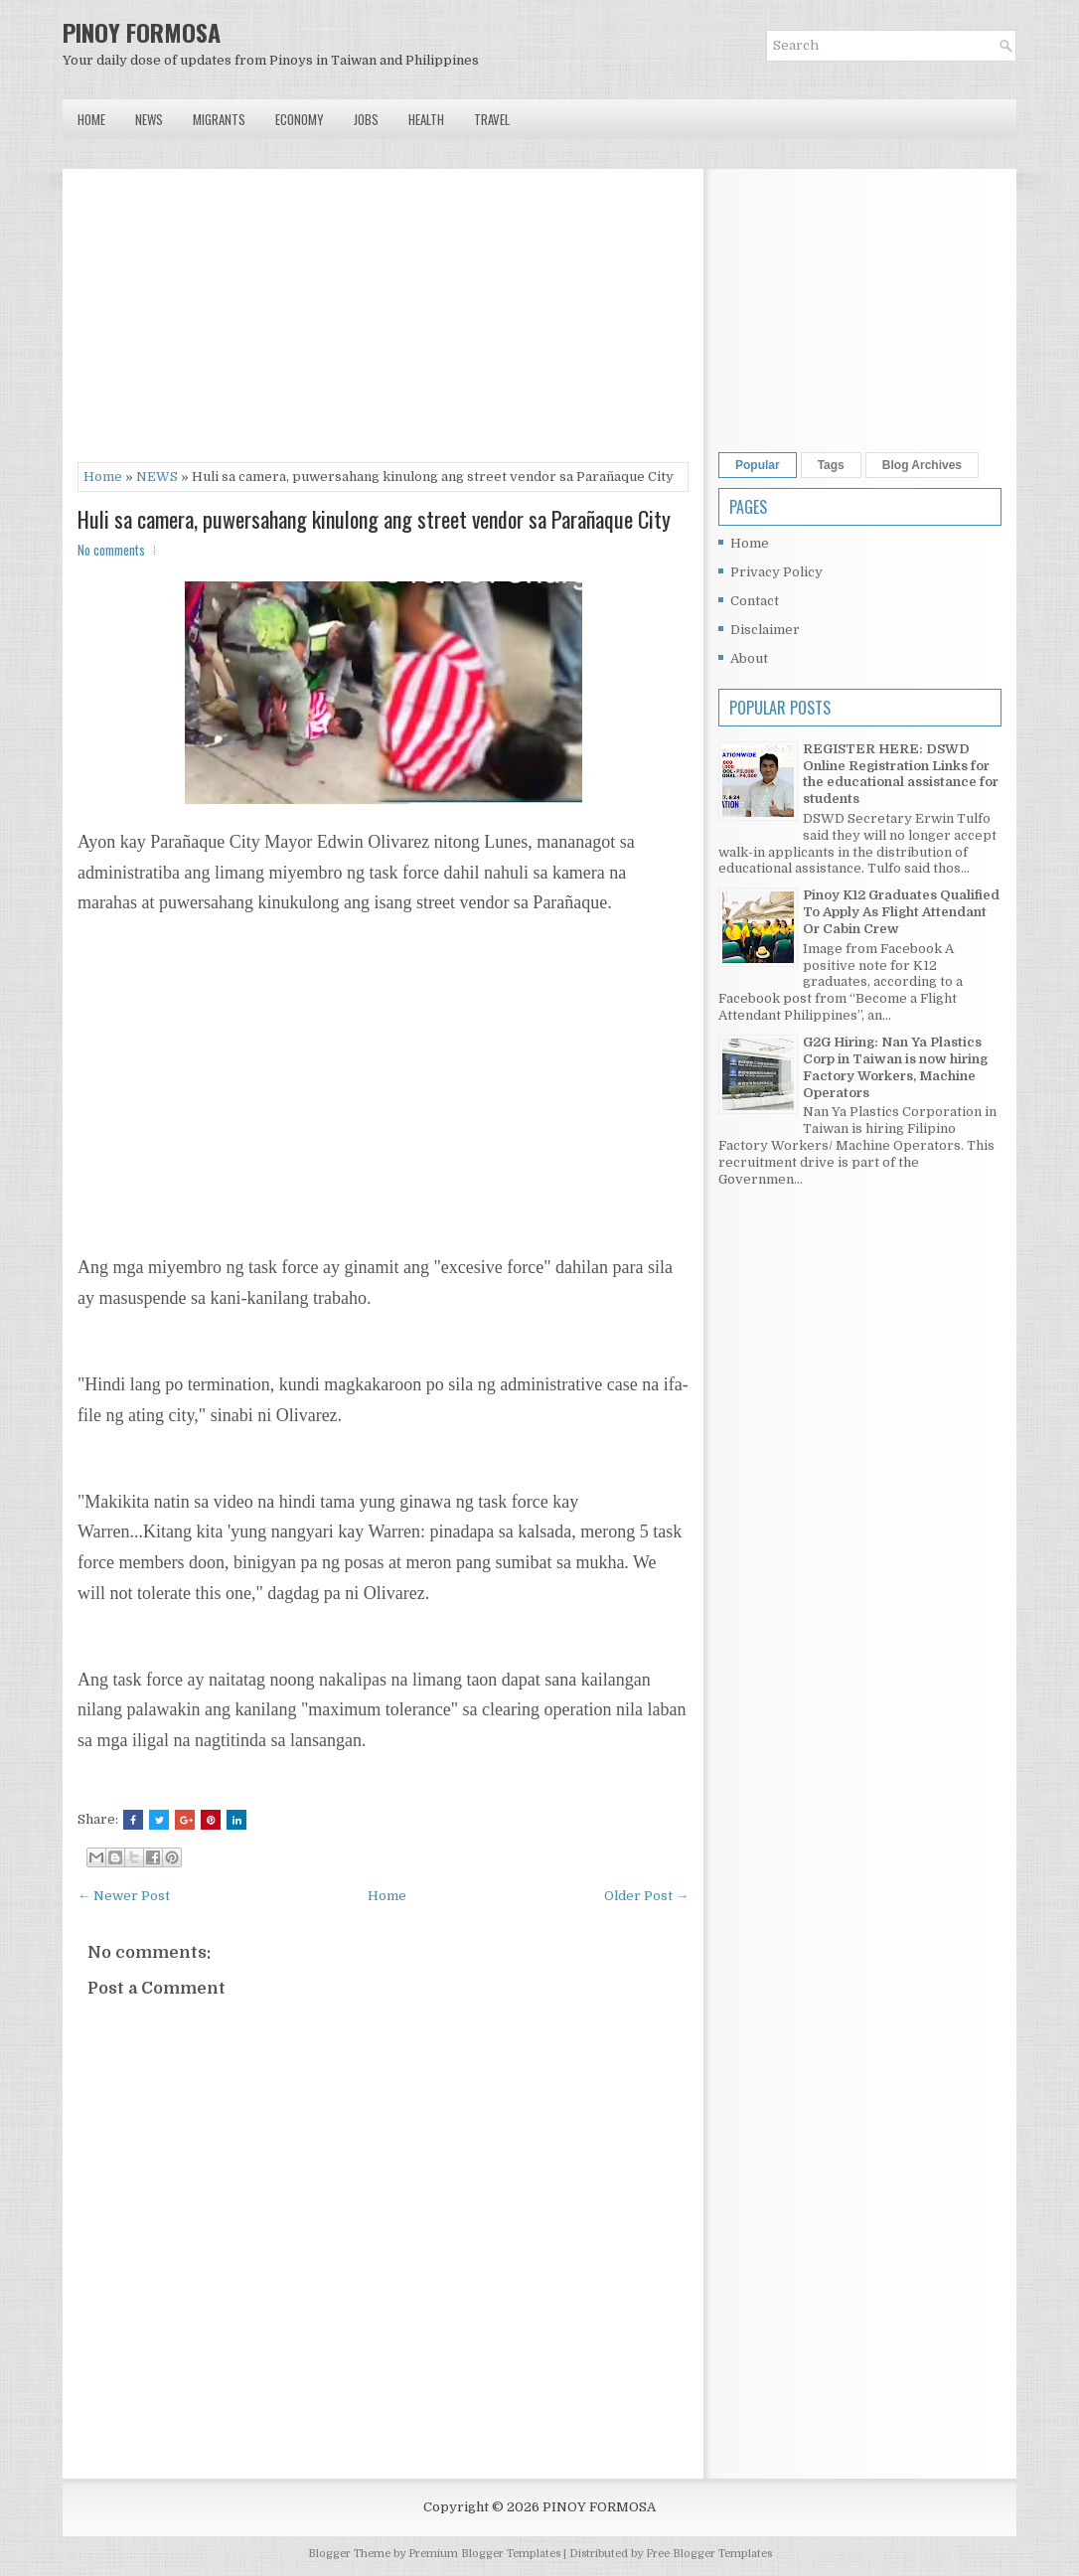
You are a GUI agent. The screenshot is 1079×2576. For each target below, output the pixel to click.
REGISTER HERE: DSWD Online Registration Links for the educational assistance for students (901, 774)
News (149, 119)
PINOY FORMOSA (142, 32)
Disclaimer (765, 629)
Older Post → (646, 1895)
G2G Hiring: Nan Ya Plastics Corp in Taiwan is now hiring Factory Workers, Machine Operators (895, 1067)
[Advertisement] (383, 323)
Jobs (366, 119)
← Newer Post (123, 1895)
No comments (111, 550)
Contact (754, 600)
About (749, 658)
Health (426, 119)
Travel (492, 119)
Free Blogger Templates (709, 2553)
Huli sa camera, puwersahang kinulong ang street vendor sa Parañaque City (374, 519)
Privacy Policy (776, 571)
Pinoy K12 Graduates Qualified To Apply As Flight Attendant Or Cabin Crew (901, 911)
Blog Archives (922, 465)
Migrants (219, 119)
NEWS (157, 476)
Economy (299, 119)
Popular (757, 465)
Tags (831, 465)
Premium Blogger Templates (484, 2553)
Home (91, 119)
